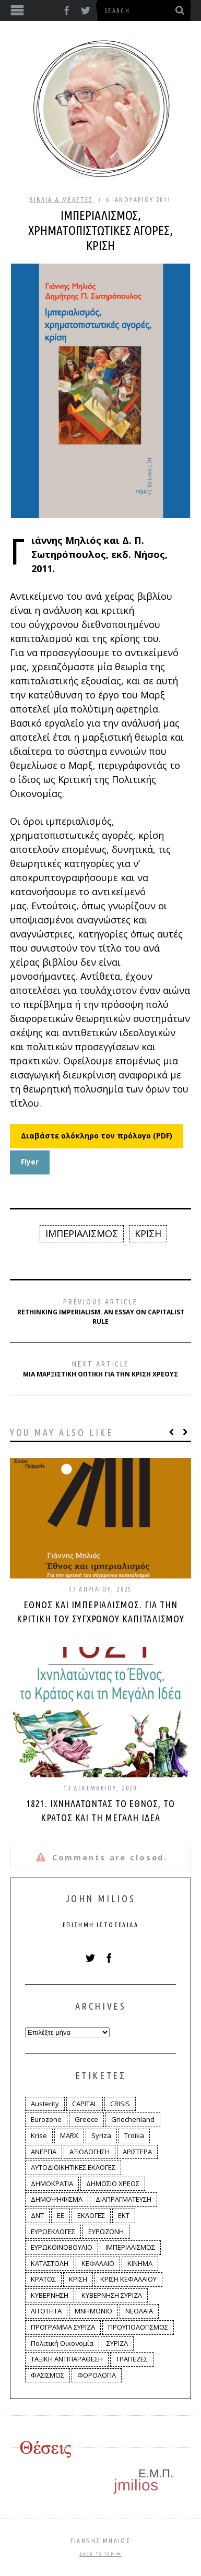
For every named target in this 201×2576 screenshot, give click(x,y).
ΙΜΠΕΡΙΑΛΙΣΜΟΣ (81, 1233)
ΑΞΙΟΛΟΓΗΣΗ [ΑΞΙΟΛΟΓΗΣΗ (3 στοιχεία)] (89, 2151)
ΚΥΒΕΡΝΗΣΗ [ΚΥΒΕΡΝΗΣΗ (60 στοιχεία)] (49, 2295)
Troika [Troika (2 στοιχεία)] (134, 2135)
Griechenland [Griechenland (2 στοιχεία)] (133, 2119)
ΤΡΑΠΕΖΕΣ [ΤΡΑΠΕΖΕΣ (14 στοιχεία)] (132, 2359)
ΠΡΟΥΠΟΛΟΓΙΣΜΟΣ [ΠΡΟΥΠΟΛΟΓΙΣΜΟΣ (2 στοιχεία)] (138, 2327)
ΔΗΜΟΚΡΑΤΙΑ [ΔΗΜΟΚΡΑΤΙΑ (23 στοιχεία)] (52, 2183)
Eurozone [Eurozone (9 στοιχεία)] (46, 2119)
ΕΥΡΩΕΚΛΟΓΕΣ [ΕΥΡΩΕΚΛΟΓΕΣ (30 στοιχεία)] (53, 2231)
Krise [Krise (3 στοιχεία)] (39, 2135)
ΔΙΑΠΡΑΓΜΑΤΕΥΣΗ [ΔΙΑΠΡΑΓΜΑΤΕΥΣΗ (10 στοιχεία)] (123, 2199)
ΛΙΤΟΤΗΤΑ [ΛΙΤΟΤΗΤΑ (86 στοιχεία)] (46, 2311)
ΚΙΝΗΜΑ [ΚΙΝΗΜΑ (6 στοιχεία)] (139, 2263)
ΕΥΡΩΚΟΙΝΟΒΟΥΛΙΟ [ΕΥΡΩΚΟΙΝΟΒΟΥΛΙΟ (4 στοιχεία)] (61, 2247)
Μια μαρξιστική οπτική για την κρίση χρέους (100, 1369)
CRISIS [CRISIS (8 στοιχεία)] (120, 2103)
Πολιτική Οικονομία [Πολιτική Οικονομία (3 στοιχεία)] (62, 2343)
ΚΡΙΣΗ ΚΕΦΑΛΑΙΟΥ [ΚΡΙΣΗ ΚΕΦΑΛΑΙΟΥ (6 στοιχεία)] (128, 2279)
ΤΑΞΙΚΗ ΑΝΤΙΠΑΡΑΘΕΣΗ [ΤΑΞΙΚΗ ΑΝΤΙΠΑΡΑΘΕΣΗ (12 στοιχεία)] (67, 2359)
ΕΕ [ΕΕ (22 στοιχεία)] (60, 2215)
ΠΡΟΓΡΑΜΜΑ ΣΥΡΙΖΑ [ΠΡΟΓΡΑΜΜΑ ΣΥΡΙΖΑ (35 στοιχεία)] (63, 2327)
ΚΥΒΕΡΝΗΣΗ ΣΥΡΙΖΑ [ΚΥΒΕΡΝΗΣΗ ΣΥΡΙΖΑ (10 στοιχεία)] (111, 2295)
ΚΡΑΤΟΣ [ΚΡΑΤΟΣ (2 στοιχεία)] (43, 2279)
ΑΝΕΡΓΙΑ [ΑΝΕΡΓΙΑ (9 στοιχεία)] (43, 2151)
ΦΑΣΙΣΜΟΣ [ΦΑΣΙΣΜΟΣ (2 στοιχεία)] (47, 2375)
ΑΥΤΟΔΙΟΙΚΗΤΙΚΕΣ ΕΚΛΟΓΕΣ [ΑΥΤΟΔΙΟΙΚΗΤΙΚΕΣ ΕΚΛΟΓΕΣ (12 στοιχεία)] (73, 2167)
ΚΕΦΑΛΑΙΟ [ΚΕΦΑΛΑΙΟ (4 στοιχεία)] (97, 2263)
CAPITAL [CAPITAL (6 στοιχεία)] (84, 2103)
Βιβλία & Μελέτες (61, 199)
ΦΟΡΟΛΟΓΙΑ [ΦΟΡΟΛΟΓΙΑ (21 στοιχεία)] (96, 2375)
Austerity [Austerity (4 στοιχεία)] (45, 2103)
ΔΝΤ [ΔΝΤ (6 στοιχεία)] (37, 2215)
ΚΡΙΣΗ (148, 1233)
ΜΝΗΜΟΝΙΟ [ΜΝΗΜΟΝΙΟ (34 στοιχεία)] (93, 2311)
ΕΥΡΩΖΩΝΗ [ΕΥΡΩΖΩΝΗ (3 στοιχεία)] (106, 2231)
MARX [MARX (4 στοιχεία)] (69, 2135)
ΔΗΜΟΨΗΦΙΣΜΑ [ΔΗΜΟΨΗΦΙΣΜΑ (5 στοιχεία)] (56, 2199)
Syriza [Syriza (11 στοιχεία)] (101, 2135)
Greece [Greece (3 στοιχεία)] (86, 2119)
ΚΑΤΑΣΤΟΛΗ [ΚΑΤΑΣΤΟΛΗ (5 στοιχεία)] (49, 2263)
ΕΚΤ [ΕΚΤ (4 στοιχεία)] (123, 2215)
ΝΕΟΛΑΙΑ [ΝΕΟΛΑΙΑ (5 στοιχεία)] (139, 2311)
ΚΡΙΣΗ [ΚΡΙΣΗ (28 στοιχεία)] (78, 2279)
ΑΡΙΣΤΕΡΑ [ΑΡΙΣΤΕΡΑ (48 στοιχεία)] (137, 2151)
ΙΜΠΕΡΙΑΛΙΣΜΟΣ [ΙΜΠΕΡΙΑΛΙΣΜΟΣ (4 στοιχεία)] (130, 2247)
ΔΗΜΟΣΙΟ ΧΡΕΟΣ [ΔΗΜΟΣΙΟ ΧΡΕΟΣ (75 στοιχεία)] (112, 2183)
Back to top (100, 2554)
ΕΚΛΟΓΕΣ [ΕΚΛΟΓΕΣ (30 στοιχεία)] (91, 2215)
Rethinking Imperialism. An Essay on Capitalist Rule (100, 1312)
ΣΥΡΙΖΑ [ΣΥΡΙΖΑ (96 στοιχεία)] (117, 2343)
